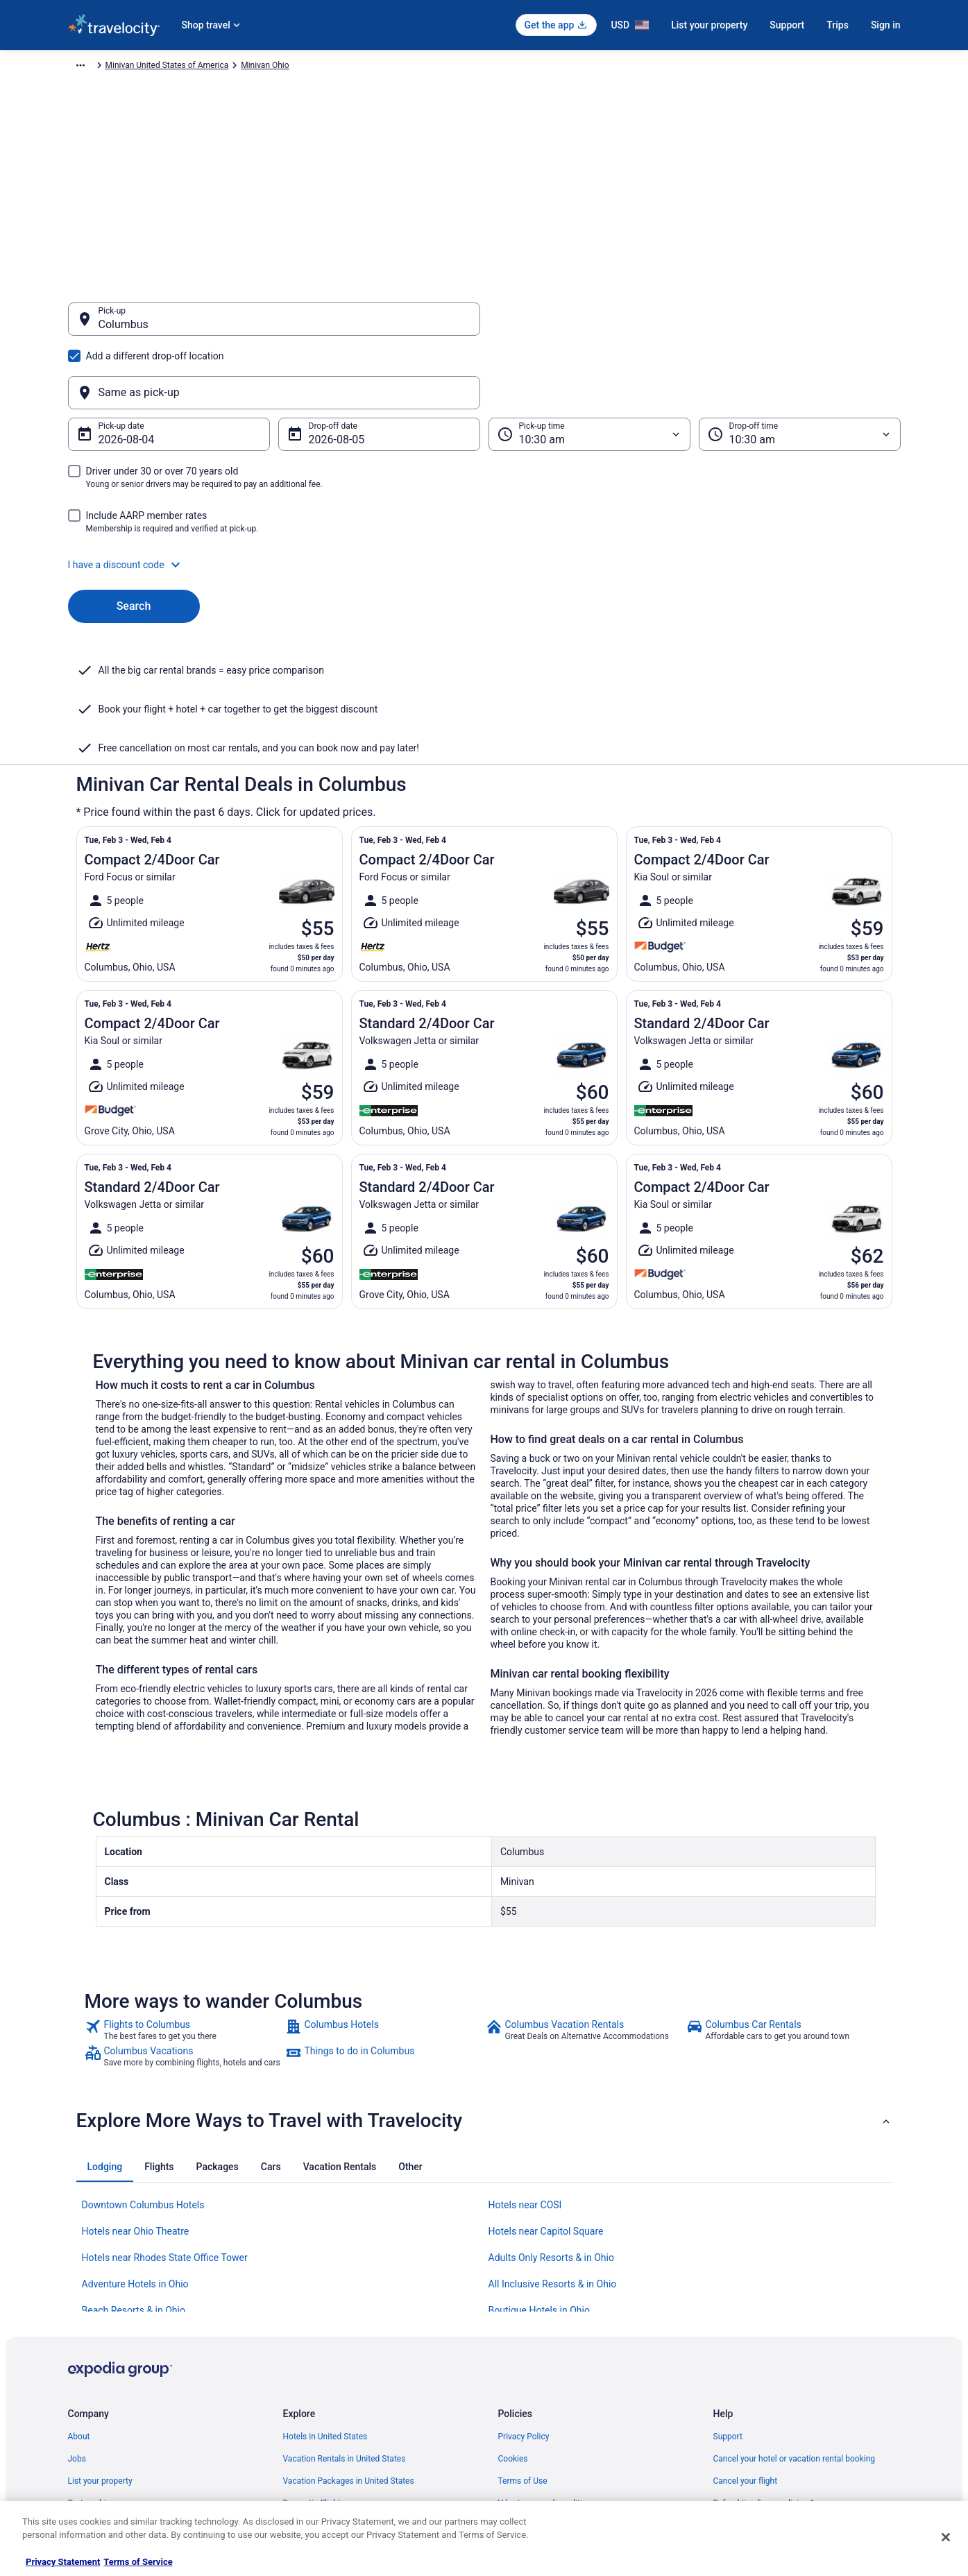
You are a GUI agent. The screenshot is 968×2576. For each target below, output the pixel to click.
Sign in (886, 25)
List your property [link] (100, 2345)
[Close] (946, 2537)
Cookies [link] (513, 2323)
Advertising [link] (89, 2456)
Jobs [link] (77, 2323)
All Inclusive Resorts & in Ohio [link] (553, 2147)
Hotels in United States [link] (325, 2300)
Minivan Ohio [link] (488, 67)
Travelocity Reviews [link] (319, 2411)
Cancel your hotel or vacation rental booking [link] (794, 2323)
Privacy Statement (63, 2562)
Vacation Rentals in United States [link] (344, 2323)
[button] (484, 498)
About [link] (79, 2300)
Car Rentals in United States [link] (334, 2389)
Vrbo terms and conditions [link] (547, 2367)
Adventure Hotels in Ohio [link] (135, 2147)
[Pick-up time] (589, 367)
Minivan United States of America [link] (390, 67)
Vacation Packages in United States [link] (348, 2345)
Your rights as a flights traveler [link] (769, 2411)
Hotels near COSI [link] (525, 2068)
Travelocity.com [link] (97, 67)
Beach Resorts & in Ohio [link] (133, 2174)
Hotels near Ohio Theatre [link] (135, 2095)
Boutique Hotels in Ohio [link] (539, 2174)
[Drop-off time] (800, 367)
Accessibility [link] (521, 2389)
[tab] (105, 2030)
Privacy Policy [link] (524, 2300)
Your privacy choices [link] (536, 2411)
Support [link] (727, 2300)
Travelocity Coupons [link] (320, 2434)
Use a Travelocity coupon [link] (759, 2389)
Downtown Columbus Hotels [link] (143, 2068)
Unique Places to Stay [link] (323, 2456)
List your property (709, 25)
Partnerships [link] (91, 2367)
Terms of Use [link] (522, 2345)
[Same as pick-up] (695, 326)
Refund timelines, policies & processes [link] (784, 2367)
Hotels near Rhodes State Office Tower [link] (165, 2121)
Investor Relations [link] (101, 2411)
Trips (837, 25)
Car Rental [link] (157, 67)
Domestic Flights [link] (314, 2367)
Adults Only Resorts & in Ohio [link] (551, 2121)
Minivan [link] (203, 67)
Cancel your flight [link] (745, 2345)
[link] (183, 1894)
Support (787, 25)
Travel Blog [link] (303, 2478)
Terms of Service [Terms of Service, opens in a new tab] (137, 2562)
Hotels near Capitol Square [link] (546, 2095)
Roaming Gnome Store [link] (109, 2434)
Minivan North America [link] (273, 67)
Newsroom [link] (88, 2389)
